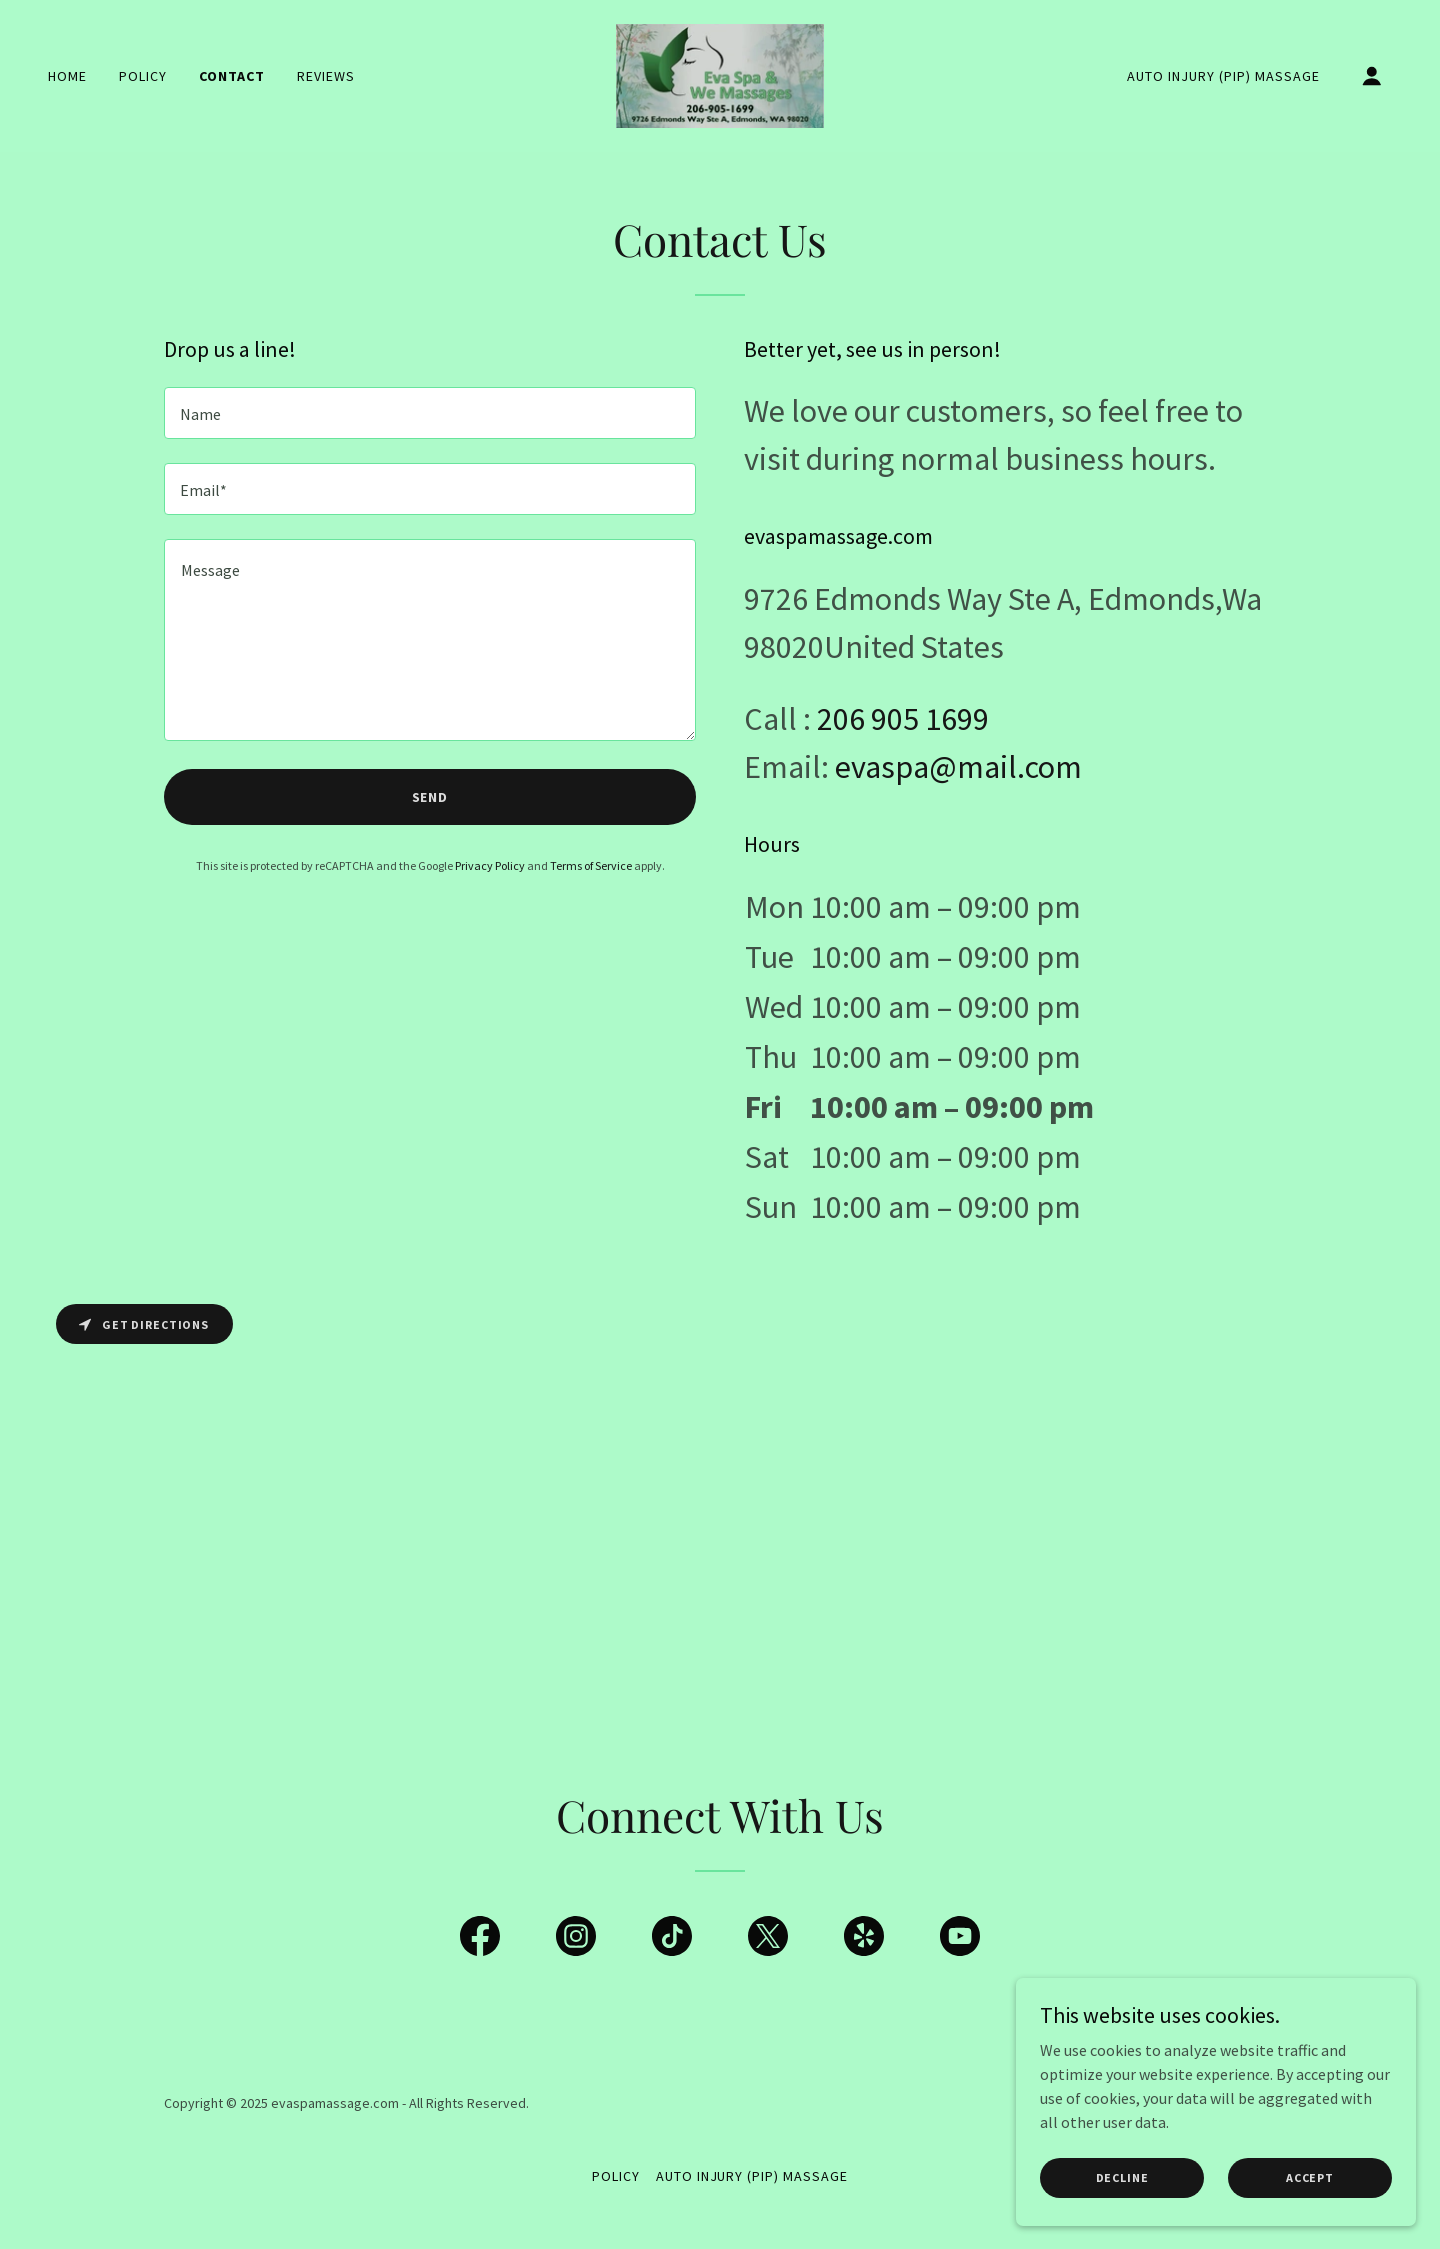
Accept (1310, 2177)
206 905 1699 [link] (903, 719)
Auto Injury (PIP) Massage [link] (1223, 76)
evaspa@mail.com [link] (958, 767)
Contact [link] (232, 76)
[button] (1372, 76)
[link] (720, 74)
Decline (1122, 2177)
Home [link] (67, 76)
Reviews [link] (326, 76)
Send (430, 797)
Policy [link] (143, 76)
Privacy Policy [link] (490, 865)
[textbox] (430, 413)
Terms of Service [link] (591, 865)
